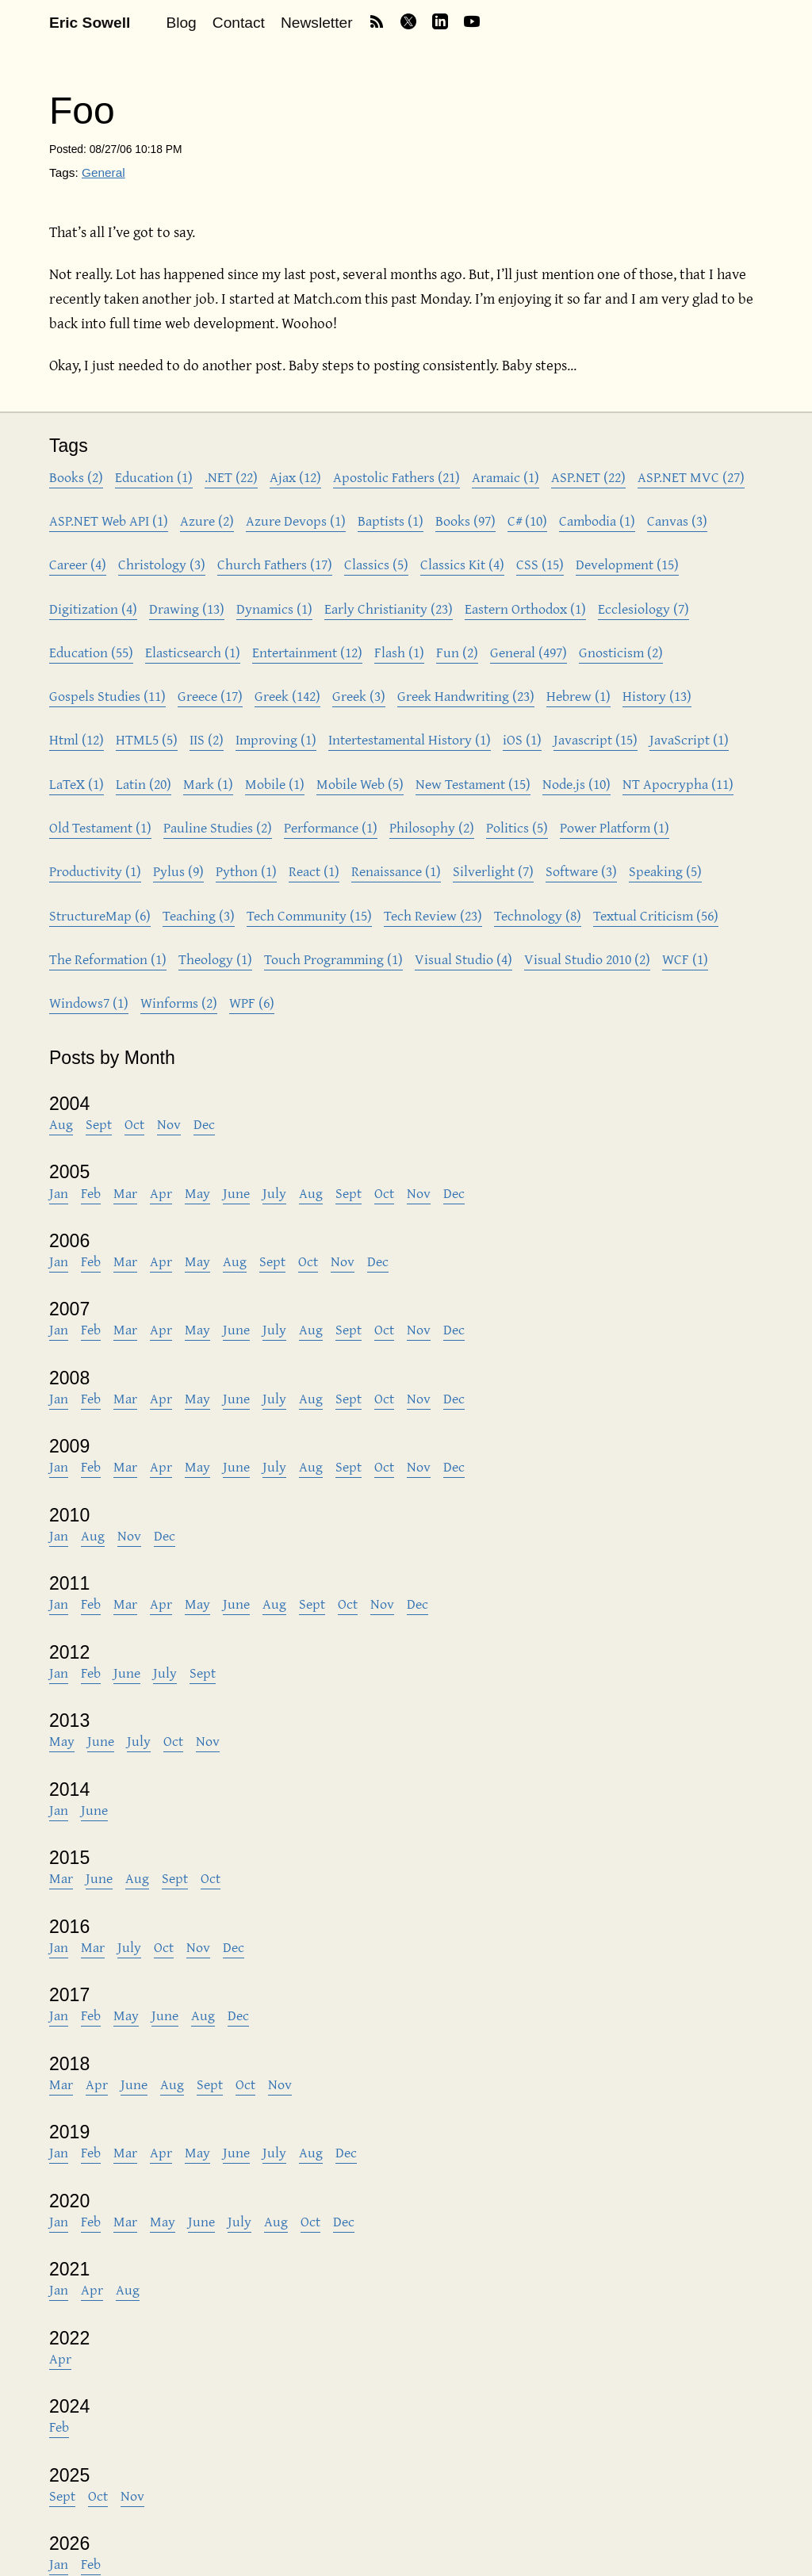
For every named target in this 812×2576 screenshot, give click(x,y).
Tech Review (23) (433, 915)
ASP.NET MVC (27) (691, 477)
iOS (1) (522, 739)
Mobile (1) (274, 783)
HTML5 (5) (147, 739)
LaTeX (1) (76, 783)
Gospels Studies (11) (107, 695)
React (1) (314, 871)
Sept (99, 1124)
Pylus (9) (178, 871)
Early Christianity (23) (388, 608)
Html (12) (76, 739)
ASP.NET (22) (588, 477)
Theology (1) (215, 959)
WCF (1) (685, 959)
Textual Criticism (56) (655, 915)
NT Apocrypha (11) (677, 783)
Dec (204, 1124)
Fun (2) (457, 652)
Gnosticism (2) (621, 652)
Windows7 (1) (88, 1002)
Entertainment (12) (307, 652)
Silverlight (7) (493, 871)
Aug (61, 1124)
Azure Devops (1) (296, 520)
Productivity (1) (95, 871)
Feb (91, 1193)
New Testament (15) (473, 783)
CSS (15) (540, 564)
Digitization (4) (93, 608)
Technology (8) (537, 915)
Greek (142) (287, 695)
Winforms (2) (178, 1002)
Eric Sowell (89, 22)
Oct (134, 1124)
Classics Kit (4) (462, 564)
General (103, 172)
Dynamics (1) (274, 608)
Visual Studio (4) (463, 959)
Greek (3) (358, 695)
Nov (169, 1124)
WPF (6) (251, 1002)
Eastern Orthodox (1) (525, 608)
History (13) (656, 695)
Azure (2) (207, 520)
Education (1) (154, 477)
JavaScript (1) (689, 739)
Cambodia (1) (597, 520)
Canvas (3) (677, 520)
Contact (239, 22)
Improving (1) (276, 739)
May (197, 1193)
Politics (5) (517, 827)
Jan (58, 1193)
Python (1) (246, 871)
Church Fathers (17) (274, 564)
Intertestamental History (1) (409, 739)
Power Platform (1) (614, 827)
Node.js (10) (576, 783)
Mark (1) (208, 783)
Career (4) (77, 564)
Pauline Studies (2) (217, 827)
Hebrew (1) (578, 695)
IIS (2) (207, 739)
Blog (181, 22)
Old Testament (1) (100, 827)
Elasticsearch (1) (192, 652)
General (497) (528, 652)
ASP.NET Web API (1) (108, 520)
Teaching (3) (199, 915)
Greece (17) (210, 695)
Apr (161, 1193)
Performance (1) (330, 827)
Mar (125, 1193)
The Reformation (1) (108, 959)
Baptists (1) (390, 520)
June (236, 1193)
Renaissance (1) (396, 871)
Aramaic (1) (505, 477)
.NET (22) (231, 477)
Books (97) (465, 520)
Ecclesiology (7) (643, 608)
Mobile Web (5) (360, 783)
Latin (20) (143, 783)
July (274, 1193)
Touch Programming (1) (333, 959)
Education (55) (91, 652)
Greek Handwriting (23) (465, 695)
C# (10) (527, 520)
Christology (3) (161, 564)
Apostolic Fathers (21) (396, 477)
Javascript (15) (595, 739)
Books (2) (76, 477)
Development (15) (627, 564)
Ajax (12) (295, 477)
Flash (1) (399, 652)
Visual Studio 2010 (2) (587, 959)
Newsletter (317, 22)
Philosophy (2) (431, 827)
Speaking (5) (665, 871)
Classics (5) (376, 564)
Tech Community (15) (309, 915)
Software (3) (581, 871)
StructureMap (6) (100, 915)
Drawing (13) (186, 608)
